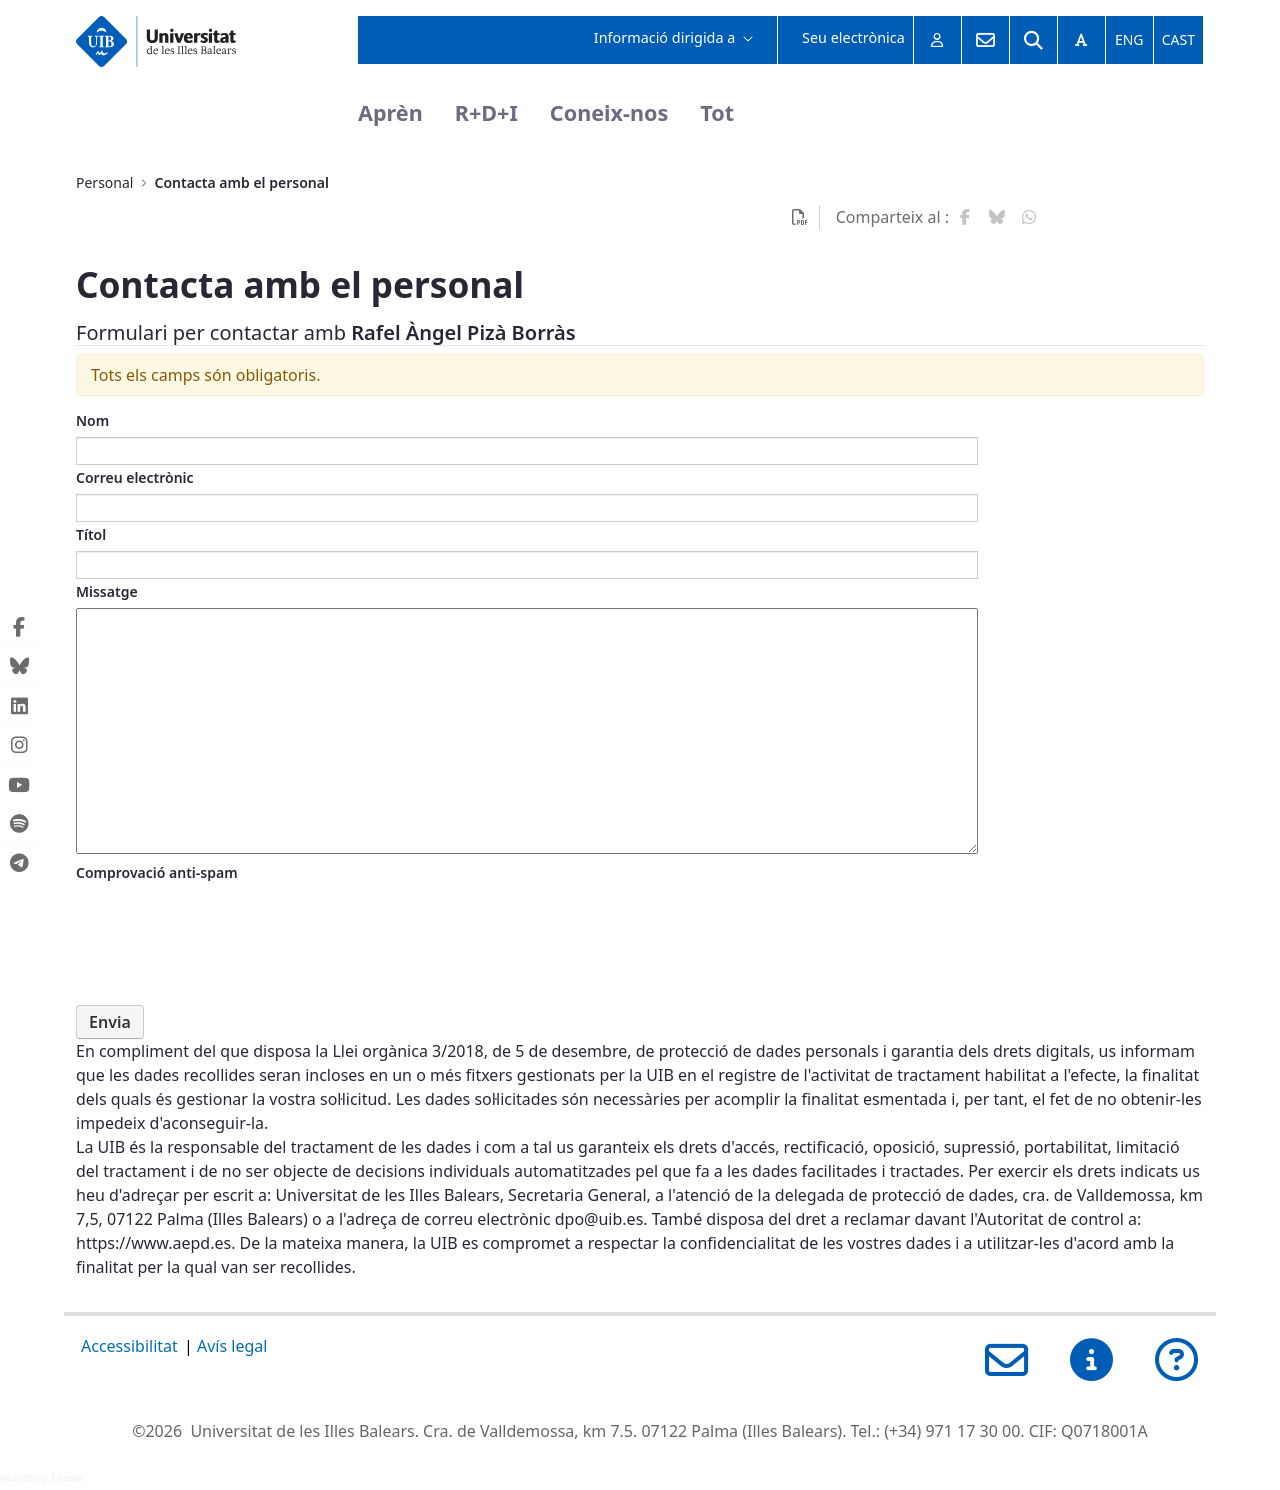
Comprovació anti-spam (157, 872)
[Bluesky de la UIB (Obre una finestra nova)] (19, 666)
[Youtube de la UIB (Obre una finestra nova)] (19, 784)
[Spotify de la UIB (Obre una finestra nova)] (19, 824)
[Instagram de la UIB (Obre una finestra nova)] (19, 745)
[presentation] (228, 928)
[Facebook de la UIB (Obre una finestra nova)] (19, 627)
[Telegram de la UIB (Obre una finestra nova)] (19, 863)
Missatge (107, 591)
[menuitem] (673, 40)
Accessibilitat (129, 1346)
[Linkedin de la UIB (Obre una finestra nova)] (19, 705)
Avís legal (232, 1346)
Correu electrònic (135, 477)
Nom (92, 420)
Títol (91, 534)
